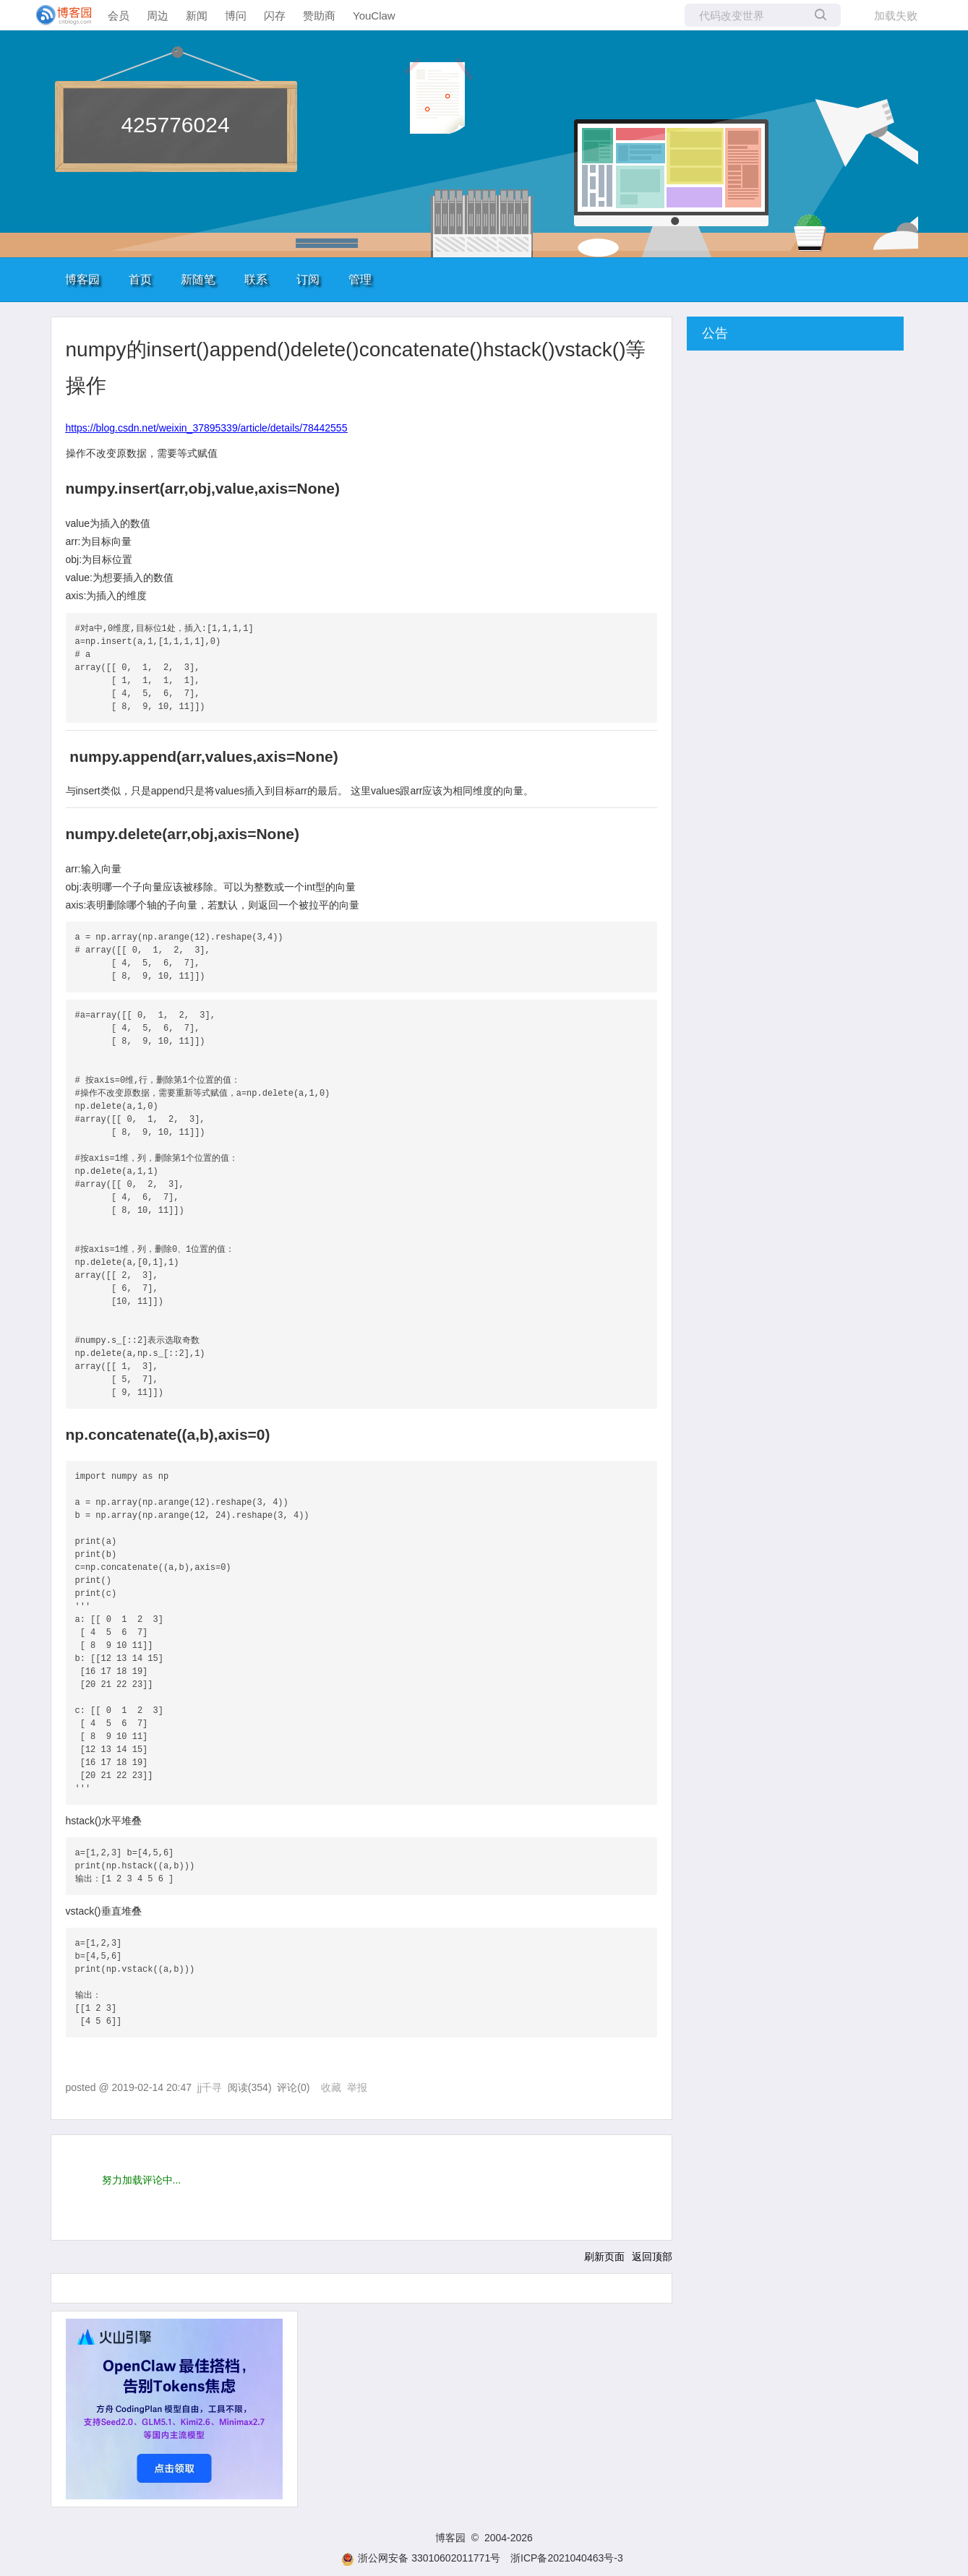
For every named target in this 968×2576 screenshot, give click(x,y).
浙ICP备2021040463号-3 (566, 2558)
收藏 (331, 2087)
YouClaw (374, 15)
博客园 (82, 279)
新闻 (196, 15)
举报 (357, 2087)
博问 (236, 15)
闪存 (275, 15)
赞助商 (319, 15)
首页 (140, 279)
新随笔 (198, 279)
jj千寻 (209, 2087)
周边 (157, 15)
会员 (118, 15)
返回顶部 (652, 2256)
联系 (255, 279)
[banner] (58, 15)
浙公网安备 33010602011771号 (420, 2558)
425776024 (175, 125)
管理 (360, 279)
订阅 (308, 279)
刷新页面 (604, 2256)
